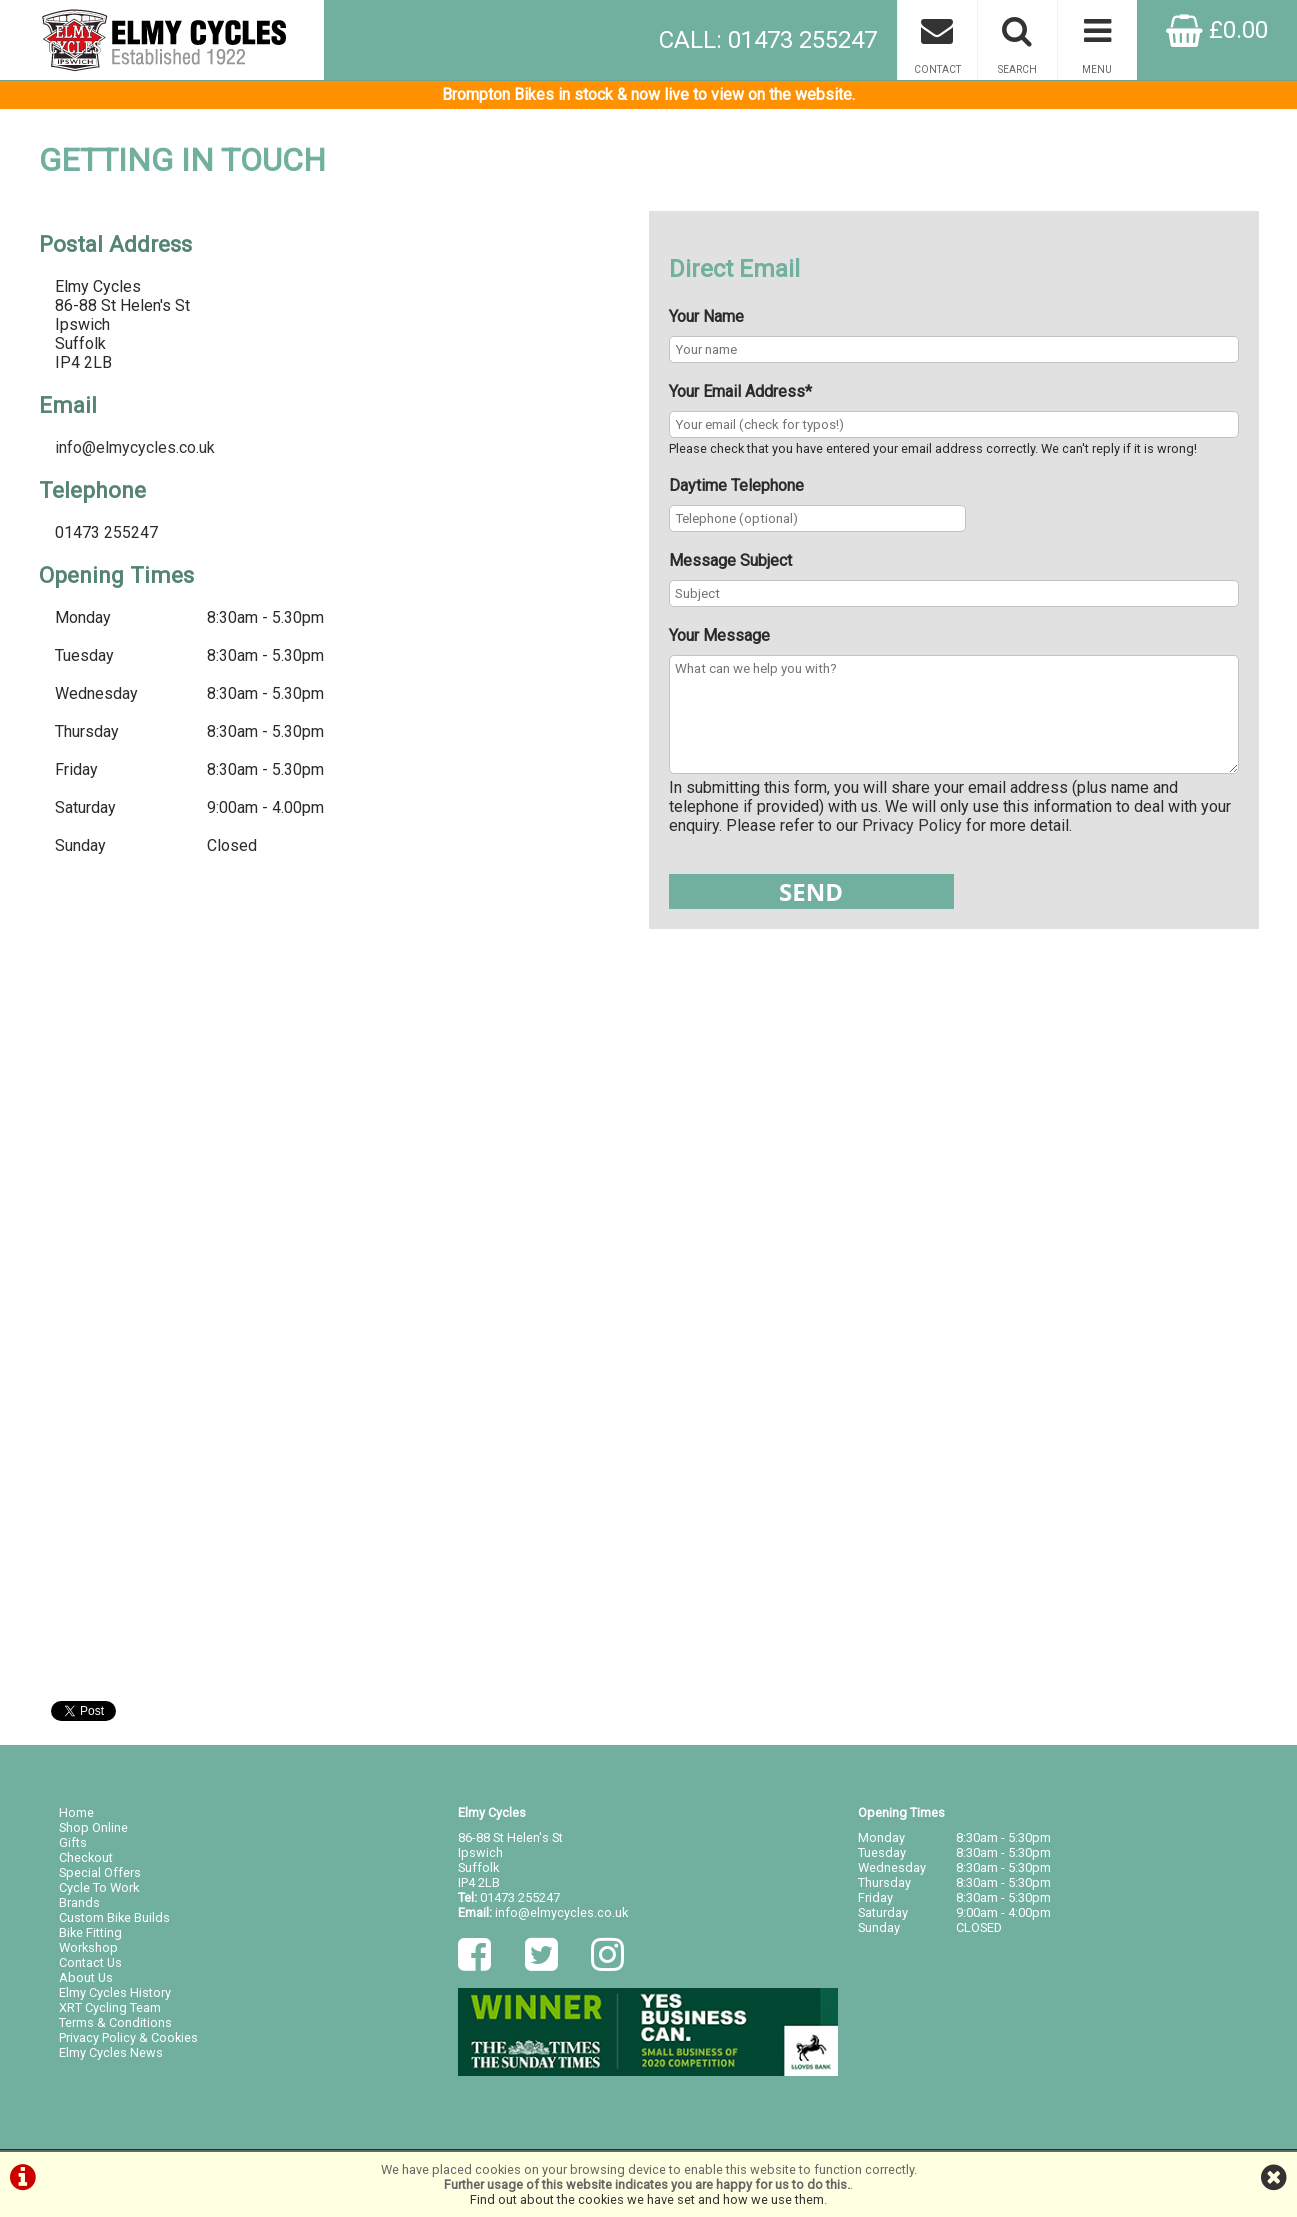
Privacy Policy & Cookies (128, 2037)
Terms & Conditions (115, 2022)
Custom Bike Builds (114, 1917)
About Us (86, 1977)
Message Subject (730, 560)
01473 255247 (520, 1897)
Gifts (73, 1842)
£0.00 (1217, 30)
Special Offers (100, 1872)
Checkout (86, 1857)
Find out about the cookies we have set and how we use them (647, 2199)
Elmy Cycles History (115, 1992)
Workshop (88, 1947)
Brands (79, 1902)
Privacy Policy (912, 825)
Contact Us (90, 1962)
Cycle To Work (99, 1887)
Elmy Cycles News (111, 2052)
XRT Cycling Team (110, 2007)
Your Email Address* (740, 391)
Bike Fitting (90, 1932)
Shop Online (93, 1827)
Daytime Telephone (736, 485)
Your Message (719, 635)
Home (76, 1812)
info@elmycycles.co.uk (135, 447)
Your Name (706, 316)
